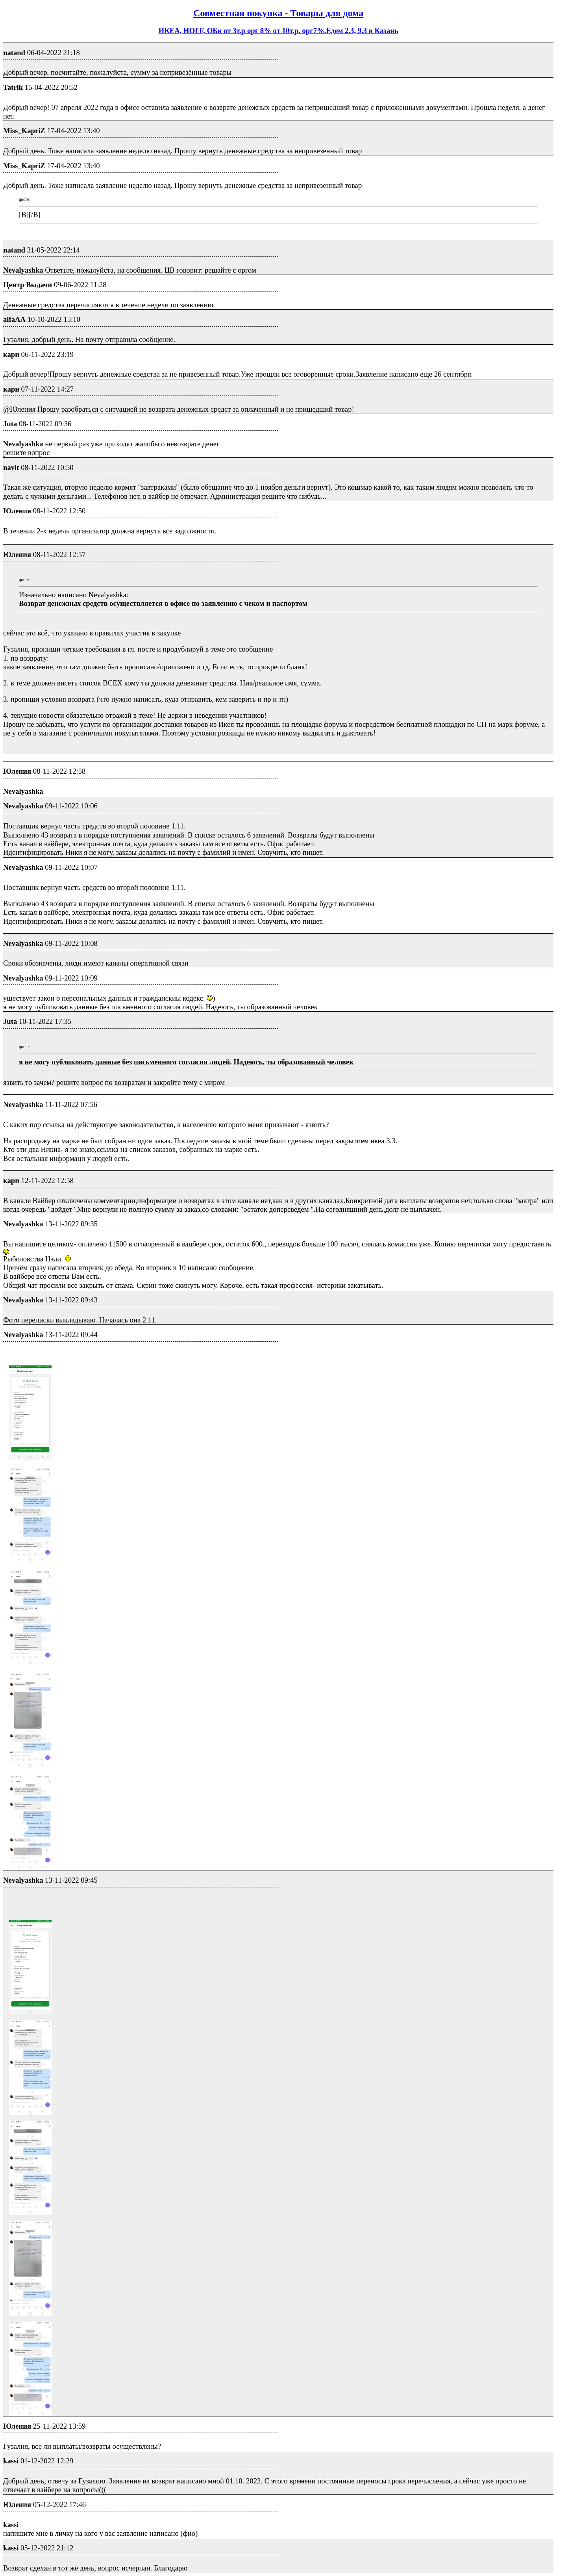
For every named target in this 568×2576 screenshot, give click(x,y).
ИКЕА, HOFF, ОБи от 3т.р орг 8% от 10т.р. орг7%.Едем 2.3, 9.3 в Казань (278, 30)
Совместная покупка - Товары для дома (278, 13)
